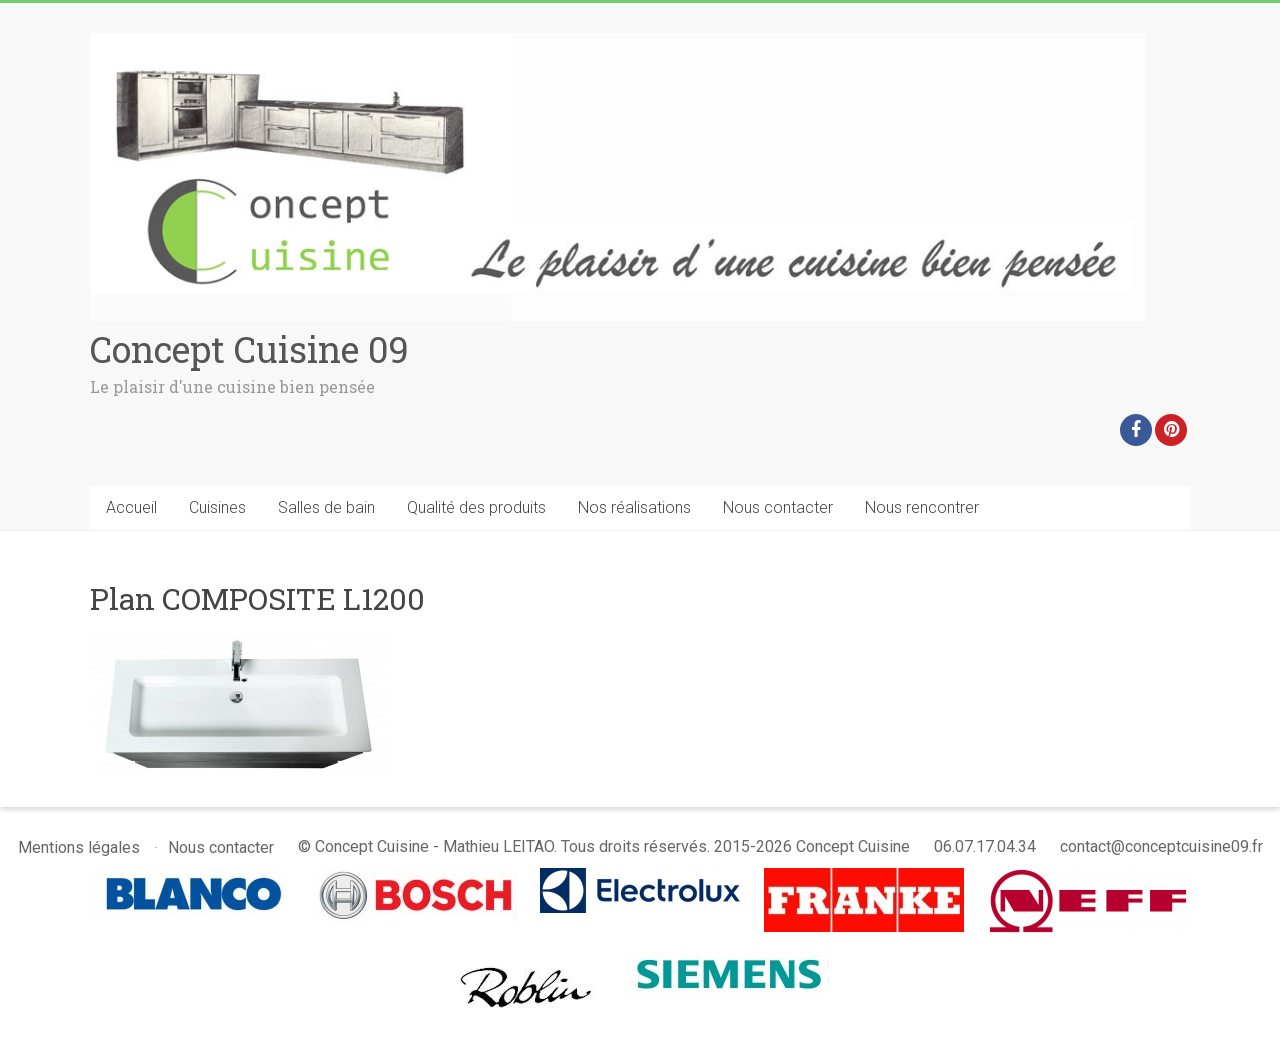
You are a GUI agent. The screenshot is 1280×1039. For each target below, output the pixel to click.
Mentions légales (79, 847)
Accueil (131, 507)
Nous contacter (778, 507)
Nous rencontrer (922, 507)
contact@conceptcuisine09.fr (1161, 846)
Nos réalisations (634, 507)
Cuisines (217, 507)
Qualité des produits (476, 507)
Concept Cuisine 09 (249, 349)
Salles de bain (326, 507)
